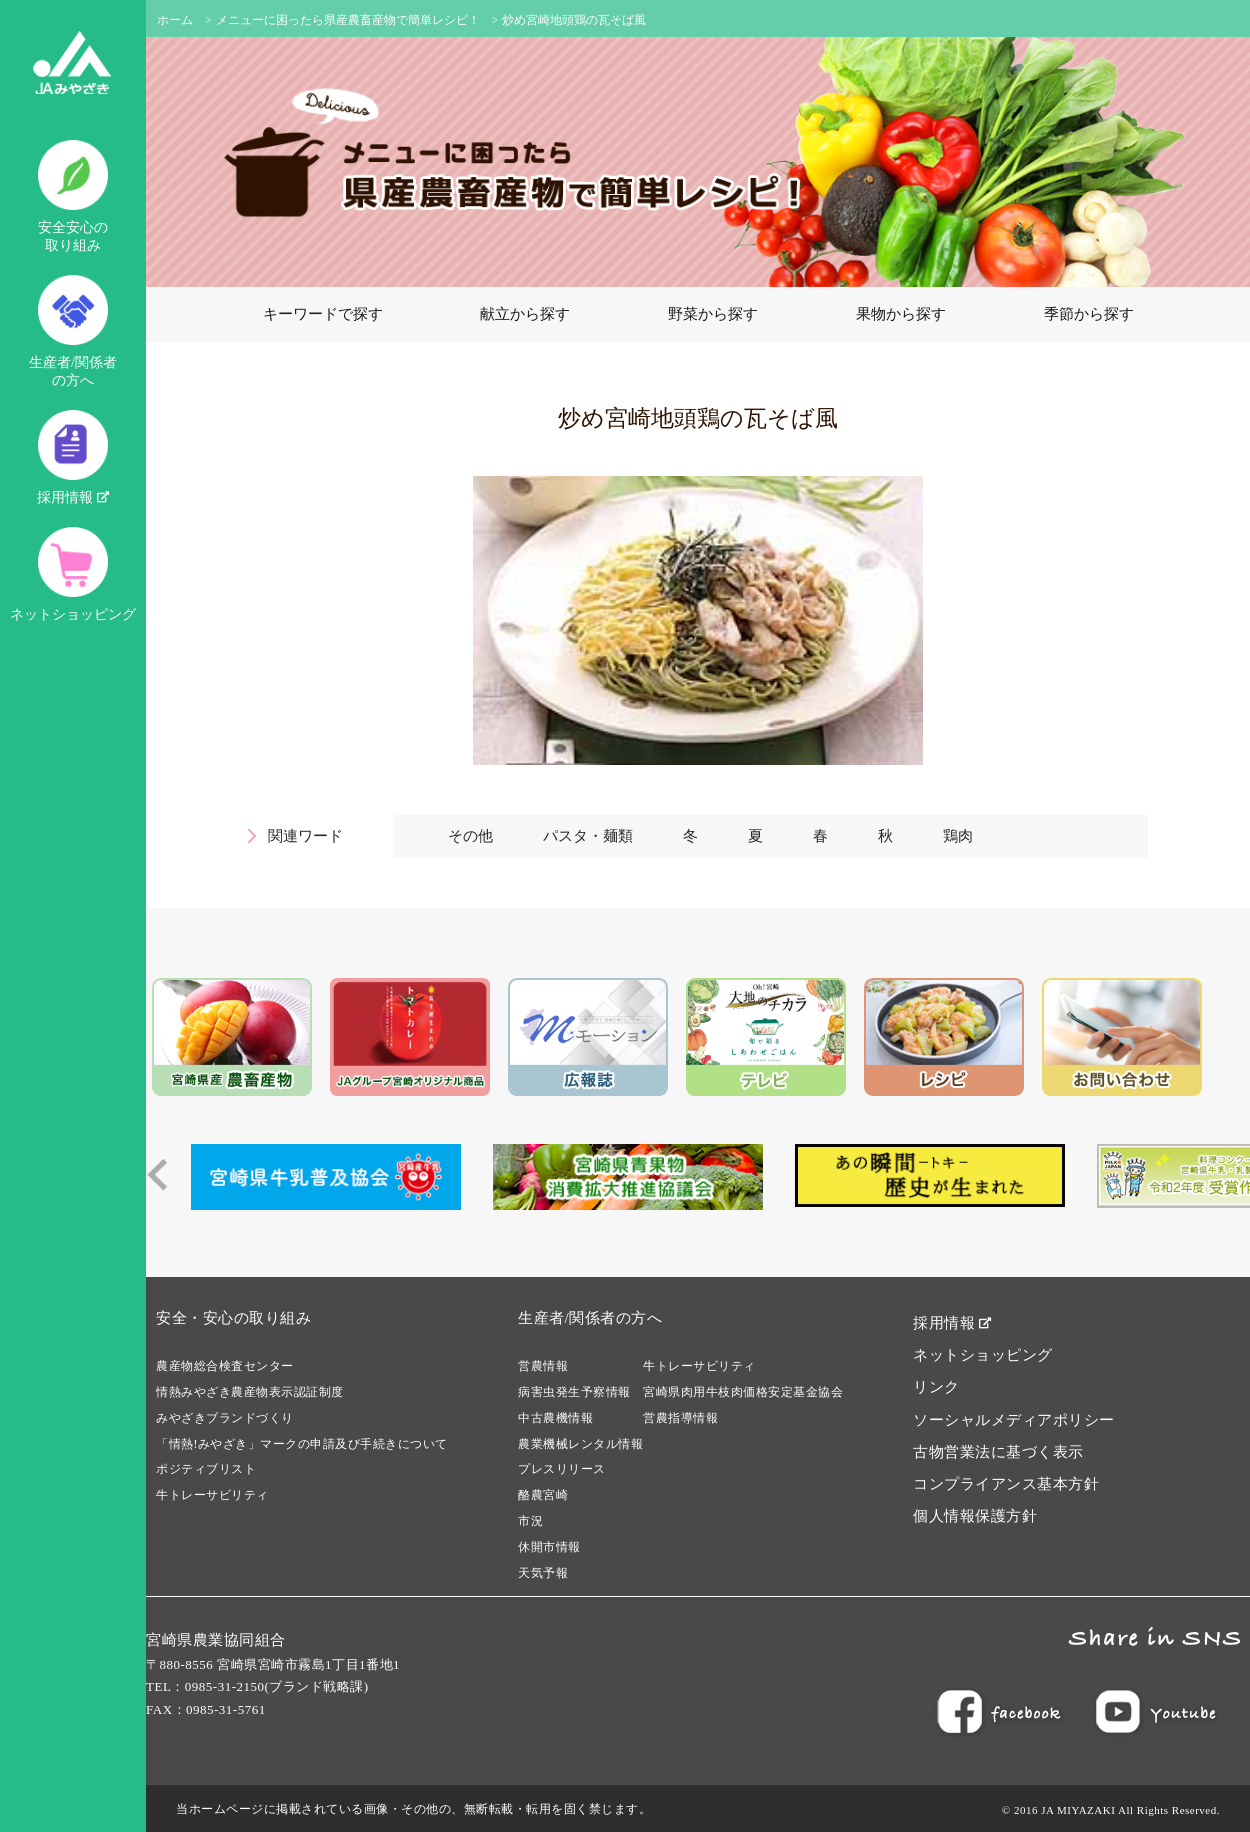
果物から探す (901, 314)
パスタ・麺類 (588, 836)
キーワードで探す (323, 314)
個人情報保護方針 (975, 1516)
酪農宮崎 (543, 1495)
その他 (470, 836)
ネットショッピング (73, 574)
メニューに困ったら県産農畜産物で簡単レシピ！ (348, 20)
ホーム (175, 20)
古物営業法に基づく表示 (998, 1452)
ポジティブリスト (206, 1469)
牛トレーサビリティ (212, 1495)
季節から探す (1089, 314)
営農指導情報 (680, 1418)
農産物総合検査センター (225, 1366)
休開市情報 (549, 1547)
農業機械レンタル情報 (580, 1444)
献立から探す (525, 314)
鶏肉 (958, 836)
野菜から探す (713, 314)
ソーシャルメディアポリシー (1014, 1420)
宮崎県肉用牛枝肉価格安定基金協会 (743, 1392)
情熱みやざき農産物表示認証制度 (250, 1392)
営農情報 (543, 1366)
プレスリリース (562, 1469)
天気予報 (543, 1573)
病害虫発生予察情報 (574, 1392)
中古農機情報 (555, 1418)
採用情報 (73, 457)
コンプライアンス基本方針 (1006, 1484)
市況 (530, 1521)
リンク (936, 1387)
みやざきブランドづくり (225, 1418)
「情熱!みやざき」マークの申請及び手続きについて (302, 1444)
